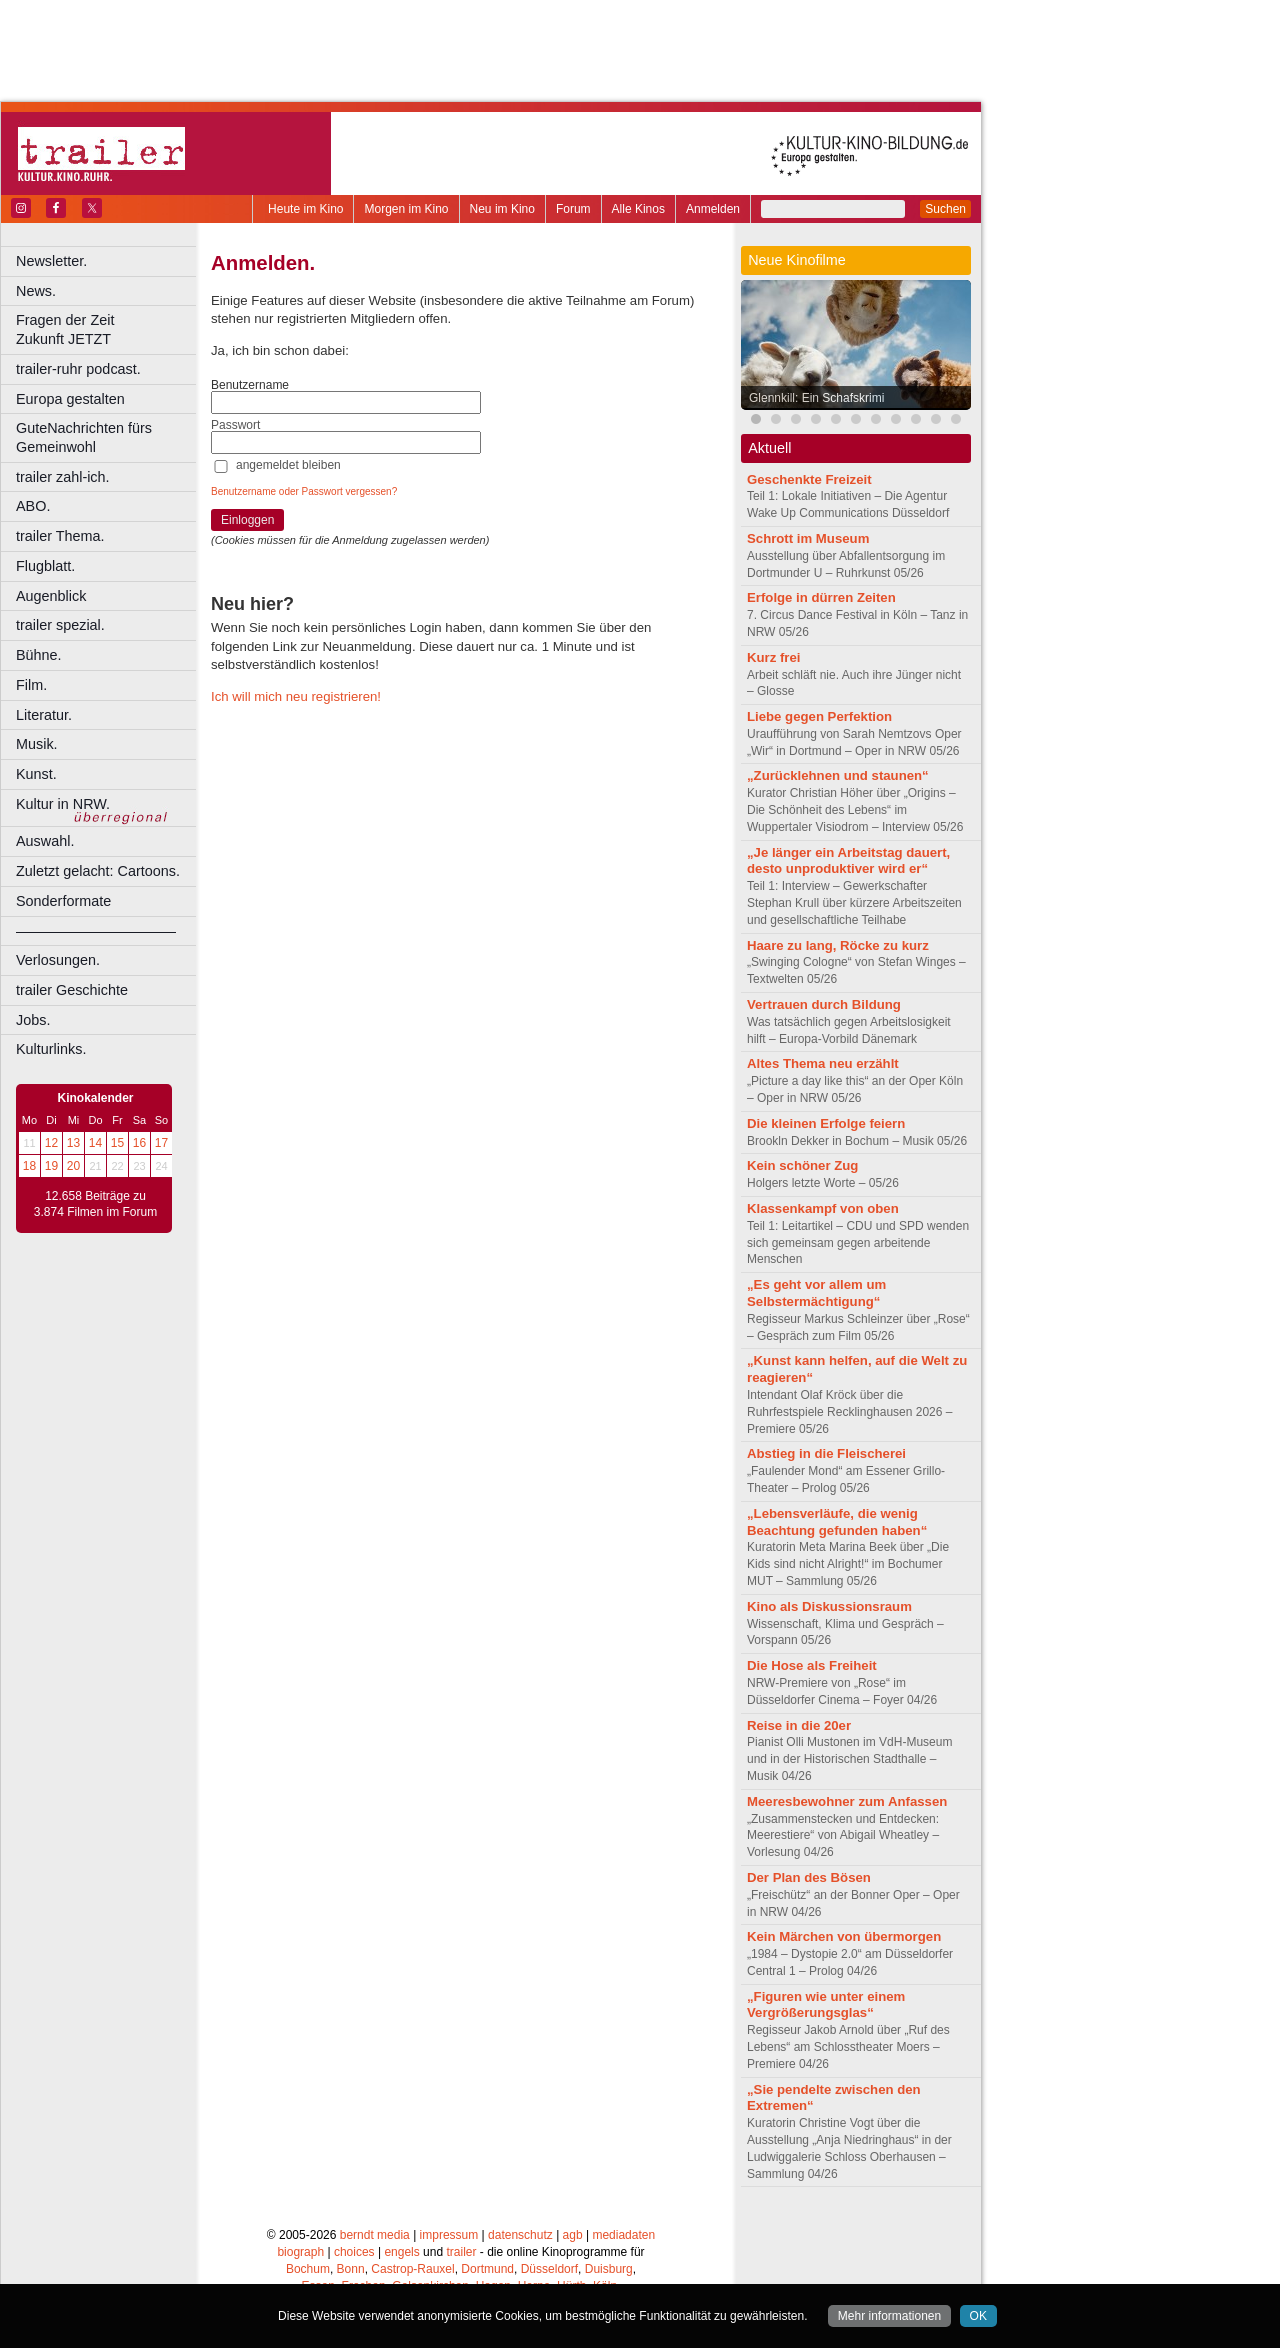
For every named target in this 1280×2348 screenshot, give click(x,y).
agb (573, 2235)
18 (29, 1166)
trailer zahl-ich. (63, 477)
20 (73, 1166)
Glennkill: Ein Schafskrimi (816, 398)
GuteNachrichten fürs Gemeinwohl (84, 437)
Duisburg (609, 2269)
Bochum (308, 2269)
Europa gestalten (70, 399)
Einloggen (247, 520)
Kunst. (36, 774)
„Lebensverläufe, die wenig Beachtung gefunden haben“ (837, 1522)
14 (95, 1143)
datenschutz (520, 2235)
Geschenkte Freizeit (809, 479)
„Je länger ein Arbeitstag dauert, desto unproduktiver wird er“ (848, 861)
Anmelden (713, 209)
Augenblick (51, 596)
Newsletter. (51, 261)
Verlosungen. (58, 960)
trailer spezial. (60, 625)
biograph (300, 2252)
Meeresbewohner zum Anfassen (847, 1801)
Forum (573, 209)
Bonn (351, 2269)
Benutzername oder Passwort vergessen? (304, 491)
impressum (449, 2235)
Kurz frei (774, 657)
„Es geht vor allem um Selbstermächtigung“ (816, 1293)
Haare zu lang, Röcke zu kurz (838, 945)
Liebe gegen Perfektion (819, 716)
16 (139, 1143)
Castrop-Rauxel (412, 2269)
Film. (31, 685)
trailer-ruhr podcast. (78, 369)
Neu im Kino (502, 209)
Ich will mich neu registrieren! (296, 696)
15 (117, 1143)
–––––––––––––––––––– (96, 931)
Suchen (945, 209)
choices (354, 2252)
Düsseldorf (549, 2269)
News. (36, 291)
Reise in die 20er (799, 1725)
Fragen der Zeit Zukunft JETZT (108, 329)
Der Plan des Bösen (809, 1877)
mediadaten (623, 2235)
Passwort (235, 425)
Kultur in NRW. (63, 804)
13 (73, 1143)
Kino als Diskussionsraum (829, 1606)
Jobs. (33, 1020)
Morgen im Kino (406, 209)
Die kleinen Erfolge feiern (826, 1123)
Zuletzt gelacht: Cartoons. (98, 871)
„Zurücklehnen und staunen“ (838, 775)
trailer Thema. (60, 536)
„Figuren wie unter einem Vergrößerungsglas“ (826, 2005)
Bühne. (39, 655)
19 (51, 1166)
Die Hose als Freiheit (812, 1665)
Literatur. (44, 715)
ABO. (33, 506)
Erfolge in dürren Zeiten (821, 597)
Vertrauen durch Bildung (824, 1004)
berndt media (375, 2235)
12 (51, 1143)
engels (401, 2252)
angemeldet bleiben (288, 465)
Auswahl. (45, 841)
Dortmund (487, 2269)
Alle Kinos (638, 209)
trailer (461, 2252)
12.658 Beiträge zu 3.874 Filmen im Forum (95, 1204)
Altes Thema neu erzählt (823, 1063)
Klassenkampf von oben (823, 1208)
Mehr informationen (889, 2316)
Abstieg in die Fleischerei (826, 1453)
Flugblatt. (45, 566)
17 (161, 1143)
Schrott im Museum (808, 538)
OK (978, 2316)
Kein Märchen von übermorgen (844, 1936)
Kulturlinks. (51, 1049)
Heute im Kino (305, 209)
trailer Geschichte (72, 990)
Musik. (37, 744)
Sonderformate (63, 901)
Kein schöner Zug (802, 1165)
